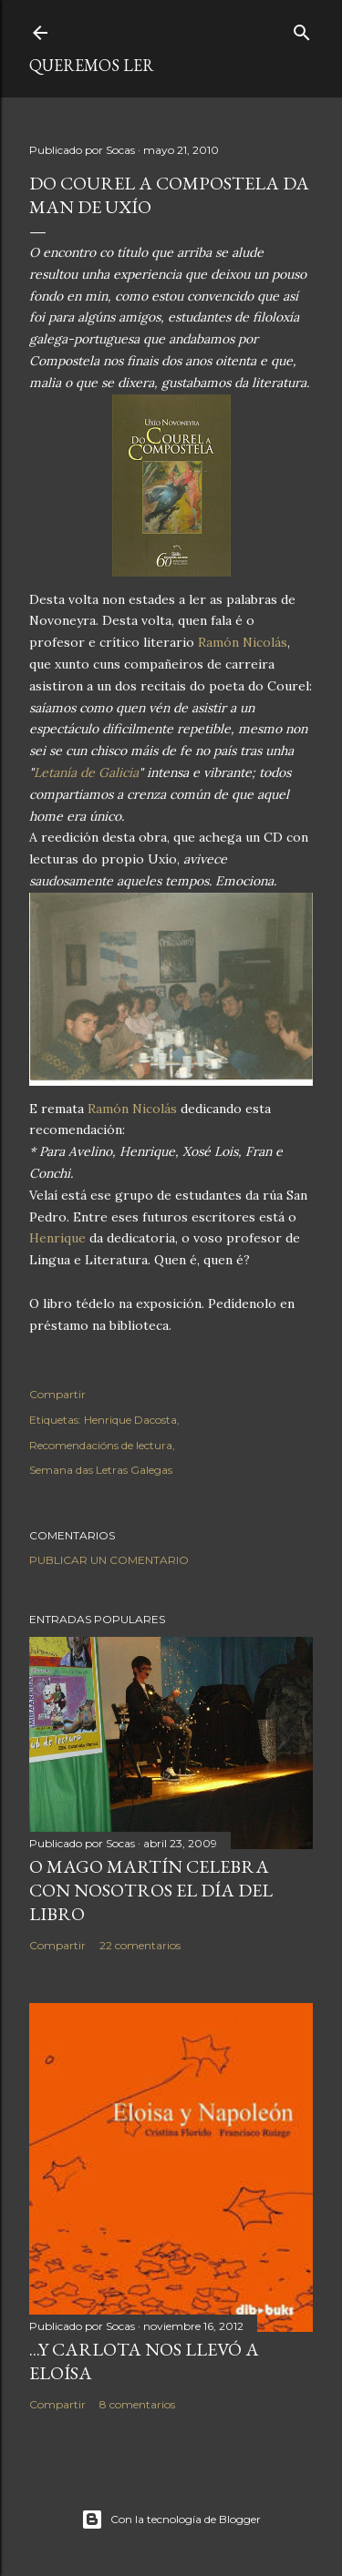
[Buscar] (302, 28)
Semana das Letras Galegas (100, 1470)
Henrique (57, 1238)
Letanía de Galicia (86, 772)
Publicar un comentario (109, 1560)
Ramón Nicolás (242, 642)
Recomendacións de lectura (100, 1445)
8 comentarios (137, 2404)
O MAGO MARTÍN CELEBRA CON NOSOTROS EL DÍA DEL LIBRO (151, 1890)
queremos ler (91, 65)
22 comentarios (140, 1945)
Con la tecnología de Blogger (171, 2519)
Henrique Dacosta (130, 1419)
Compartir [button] (57, 1394)
